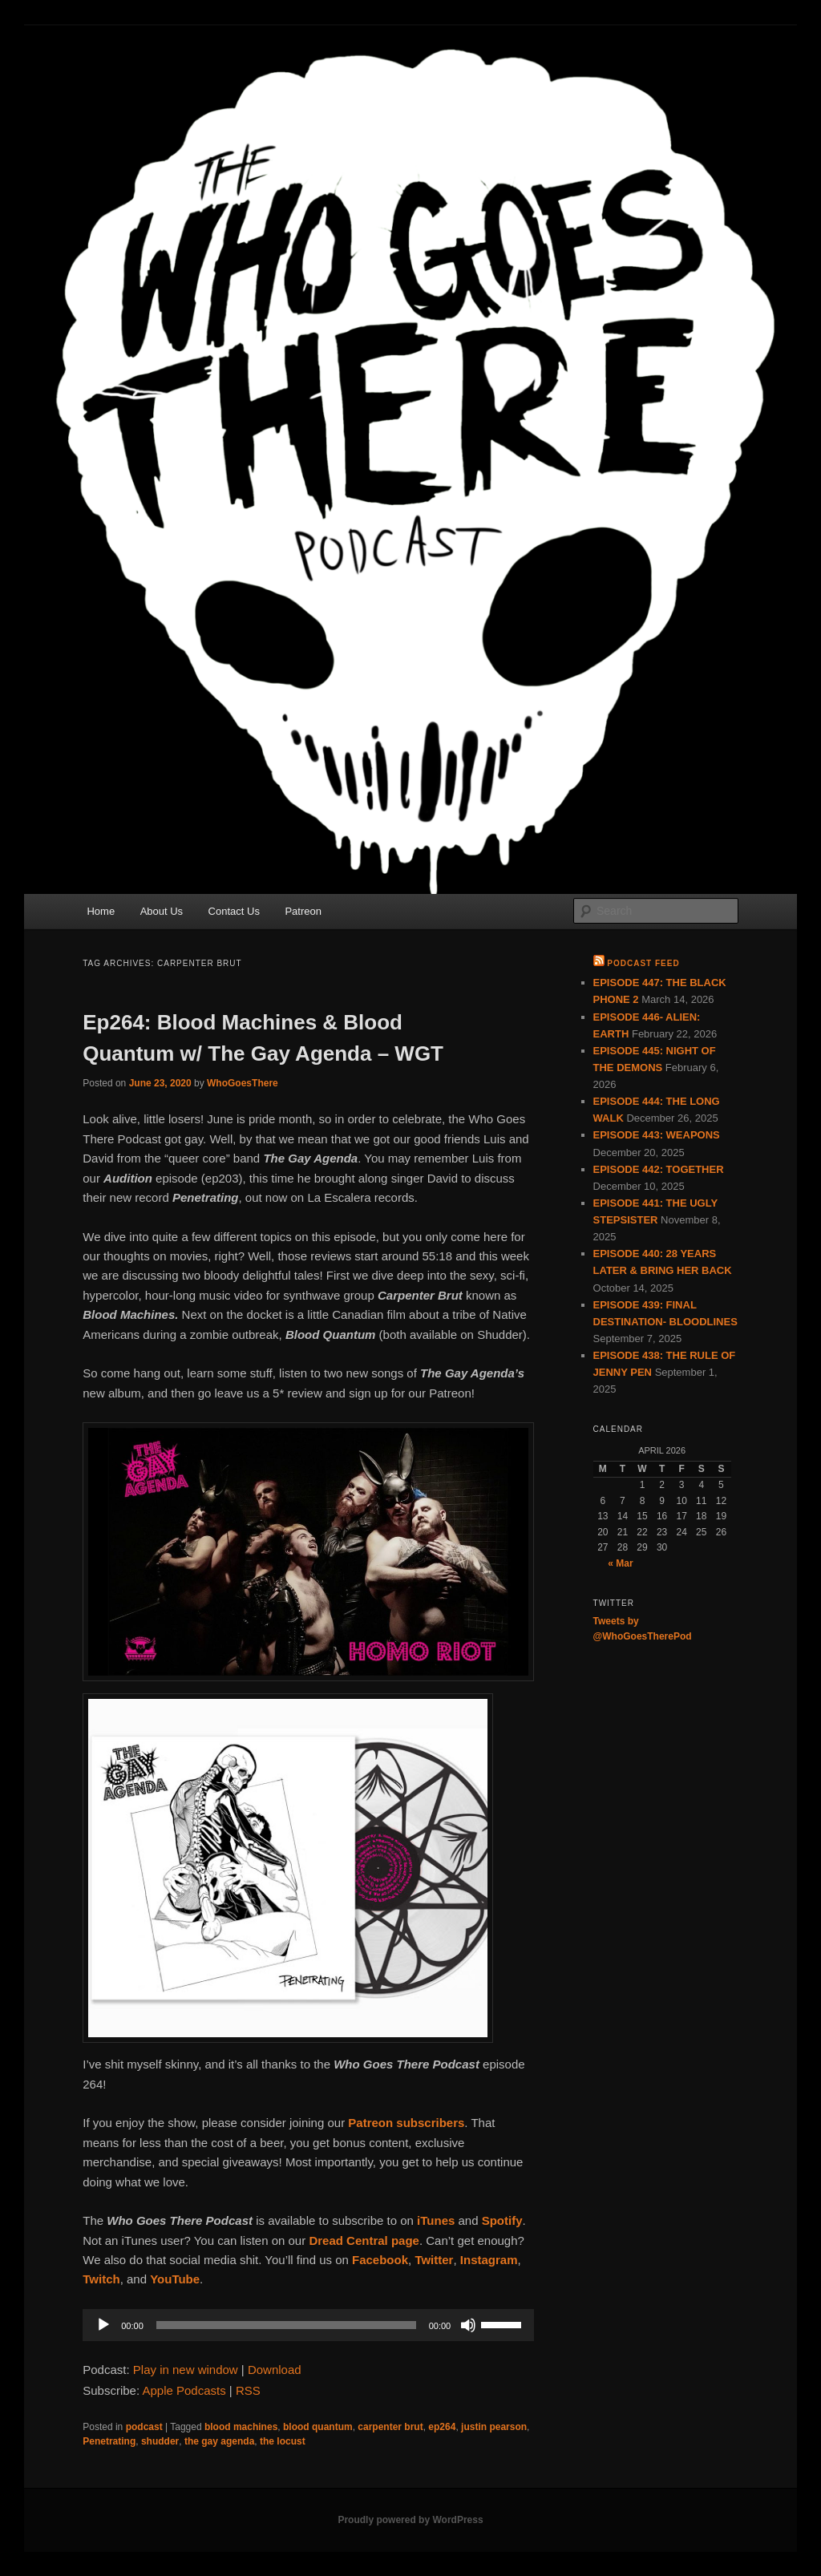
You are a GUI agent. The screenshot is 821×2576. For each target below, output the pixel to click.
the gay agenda (219, 2441)
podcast (144, 2426)
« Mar (620, 1563)
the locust (282, 2441)
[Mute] (468, 2325)
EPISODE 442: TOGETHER (658, 1169)
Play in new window (185, 2369)
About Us (161, 911)
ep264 (441, 2426)
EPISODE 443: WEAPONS (656, 1135)
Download (274, 2369)
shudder (160, 2441)
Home (101, 911)
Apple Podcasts (183, 2390)
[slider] (286, 2325)
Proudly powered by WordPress (410, 2519)
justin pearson (494, 2426)
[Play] (103, 2325)
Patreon (303, 911)
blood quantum (318, 2426)
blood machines (240, 2426)
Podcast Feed (643, 963)
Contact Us (234, 911)
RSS (248, 2390)
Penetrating (109, 2441)
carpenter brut (390, 2426)
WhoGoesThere (242, 1083)
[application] (308, 2325)
